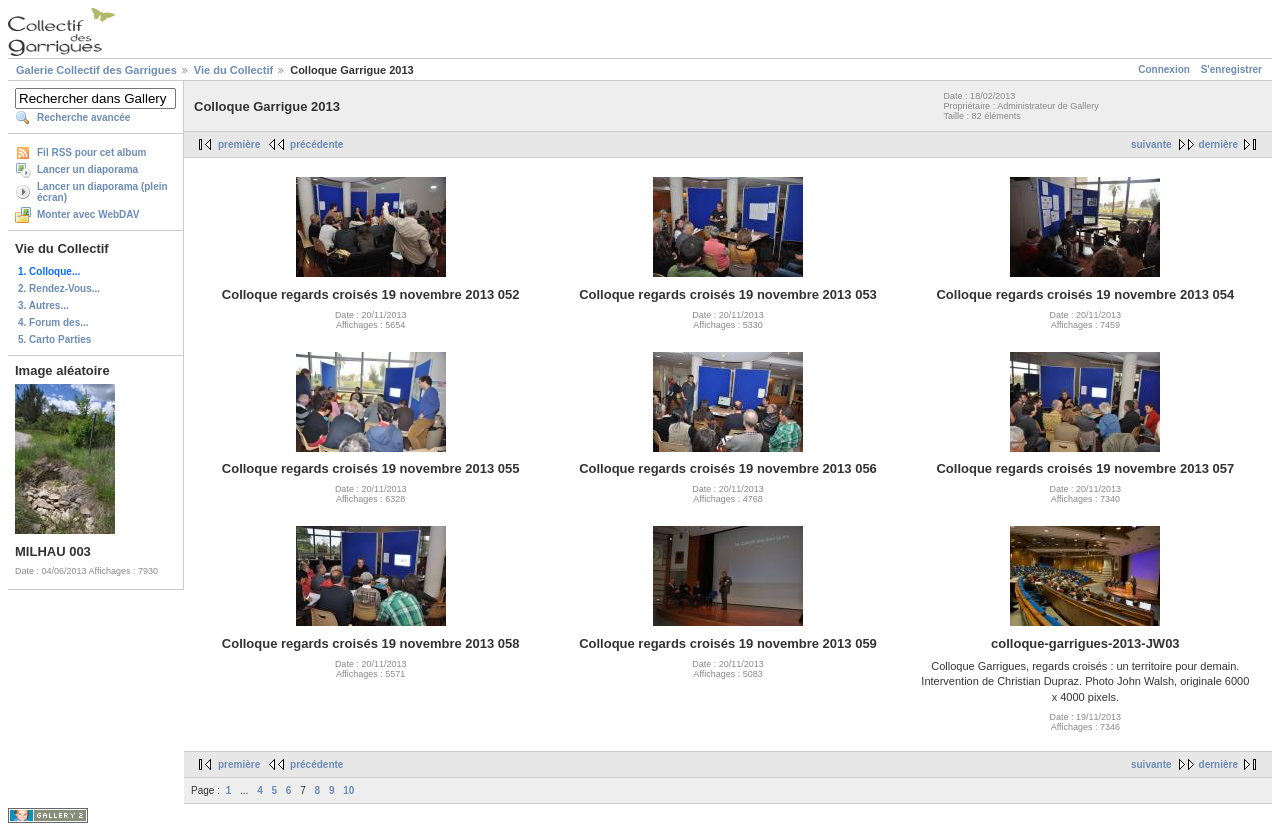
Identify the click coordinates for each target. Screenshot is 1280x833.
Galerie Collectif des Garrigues (96, 70)
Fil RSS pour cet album (91, 152)
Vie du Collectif (233, 70)
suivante (1151, 144)
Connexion (1164, 69)
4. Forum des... (53, 322)
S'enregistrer (1231, 69)
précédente (316, 144)
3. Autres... (43, 305)
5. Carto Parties (54, 339)
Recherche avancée (83, 117)
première (239, 144)
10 (348, 790)
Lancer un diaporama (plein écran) (102, 192)
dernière (1218, 144)
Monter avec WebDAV (88, 214)
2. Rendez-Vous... (59, 288)
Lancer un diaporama (87, 169)
